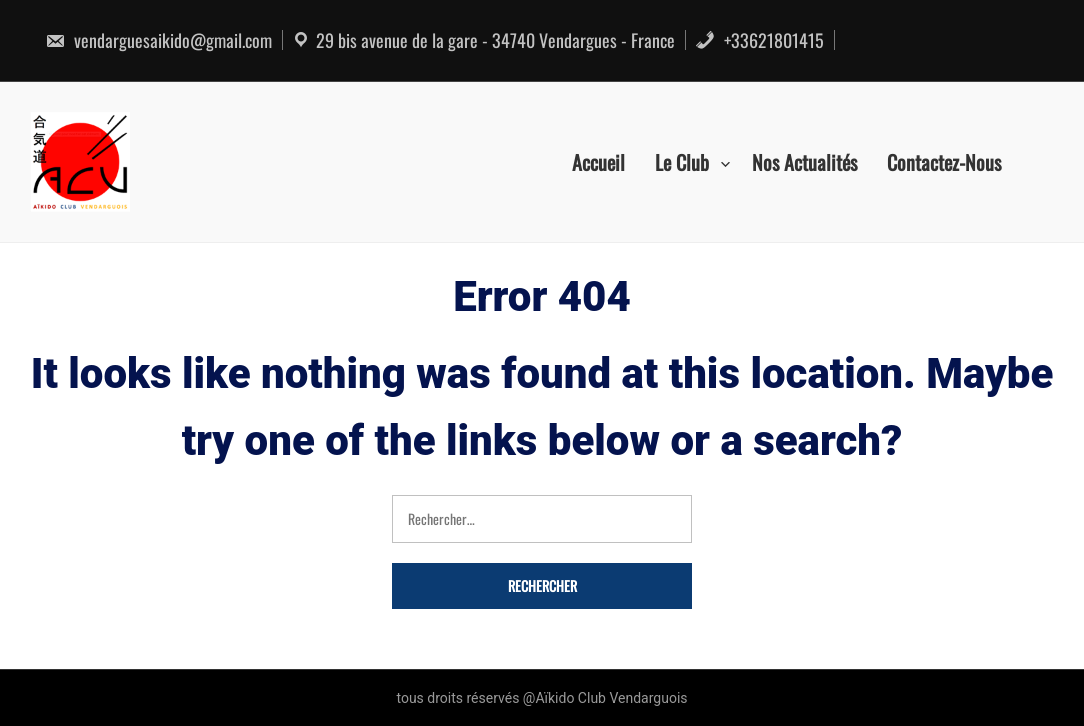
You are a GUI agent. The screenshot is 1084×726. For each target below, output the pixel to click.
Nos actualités (804, 162)
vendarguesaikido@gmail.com (158, 40)
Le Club (682, 162)
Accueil (598, 162)
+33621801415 (759, 40)
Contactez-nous (944, 162)
